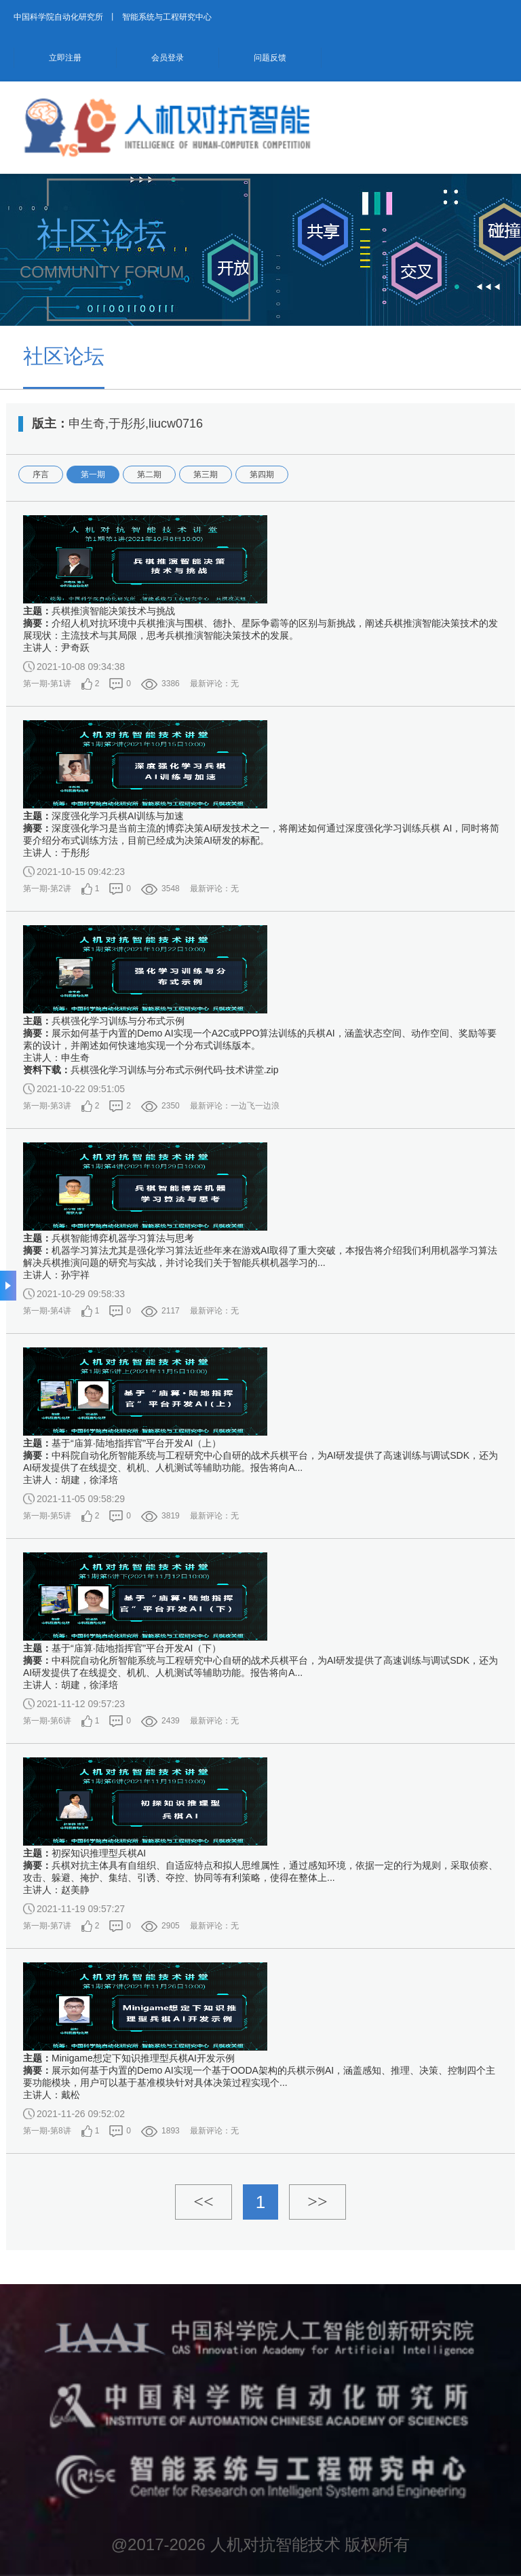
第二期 (149, 474)
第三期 (205, 474)
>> (317, 2201)
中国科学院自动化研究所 (58, 17)
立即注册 (65, 57)
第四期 (262, 474)
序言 (41, 474)
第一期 (93, 474)
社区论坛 (63, 356)
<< (203, 2201)
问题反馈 (270, 57)
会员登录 (167, 57)
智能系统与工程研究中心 (167, 17)
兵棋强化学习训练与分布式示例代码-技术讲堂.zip (174, 1069)
